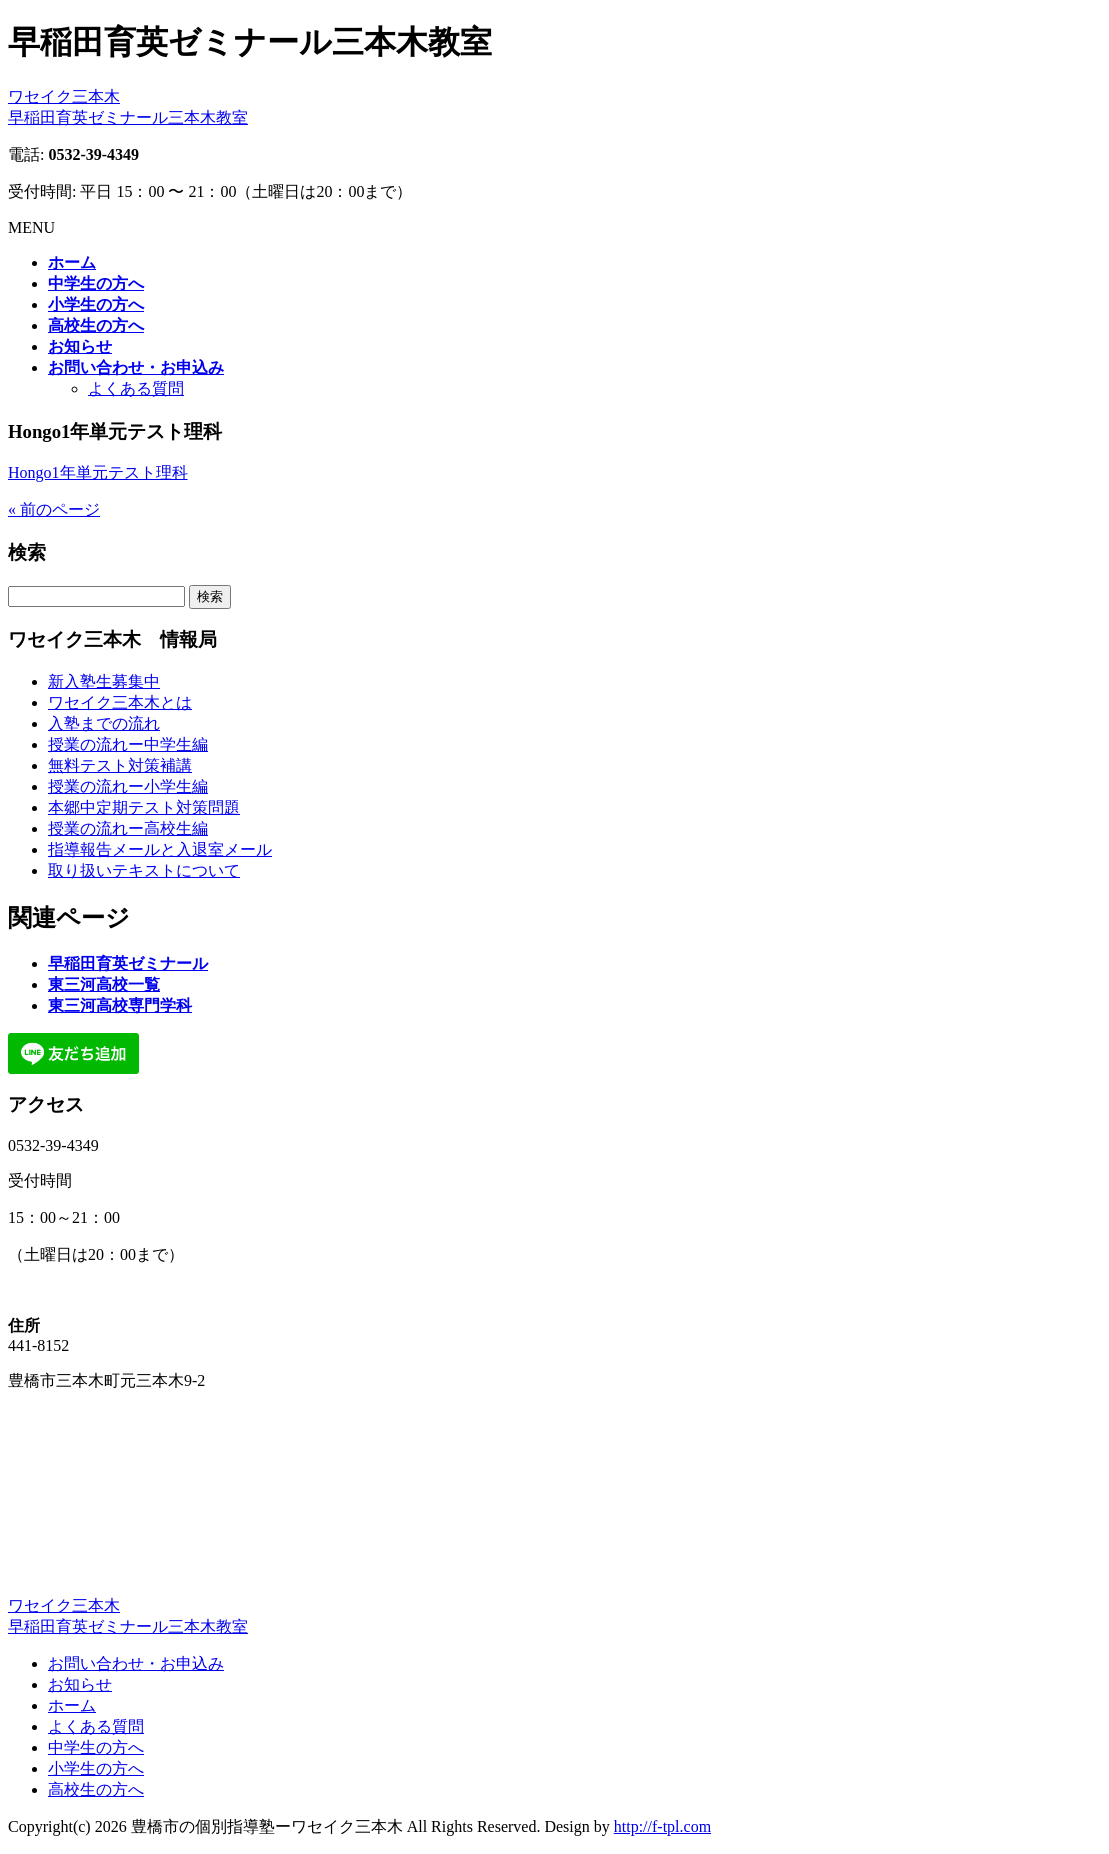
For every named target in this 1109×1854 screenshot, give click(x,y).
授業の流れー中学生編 (128, 744)
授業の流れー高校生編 (128, 828)
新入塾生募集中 (104, 681)
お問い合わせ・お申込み (136, 1663)
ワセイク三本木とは (120, 702)
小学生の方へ (96, 1768)
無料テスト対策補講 (120, 765)
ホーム (72, 1705)
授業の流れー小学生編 (128, 786)
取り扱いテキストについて (144, 870)
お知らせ (80, 1684)
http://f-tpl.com (662, 1826)
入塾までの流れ (104, 723)
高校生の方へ (96, 1789)
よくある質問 (136, 388)
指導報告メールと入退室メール (160, 849)
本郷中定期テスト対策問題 (144, 807)
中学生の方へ (96, 1747)
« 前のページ (54, 509)
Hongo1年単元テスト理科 (98, 472)
